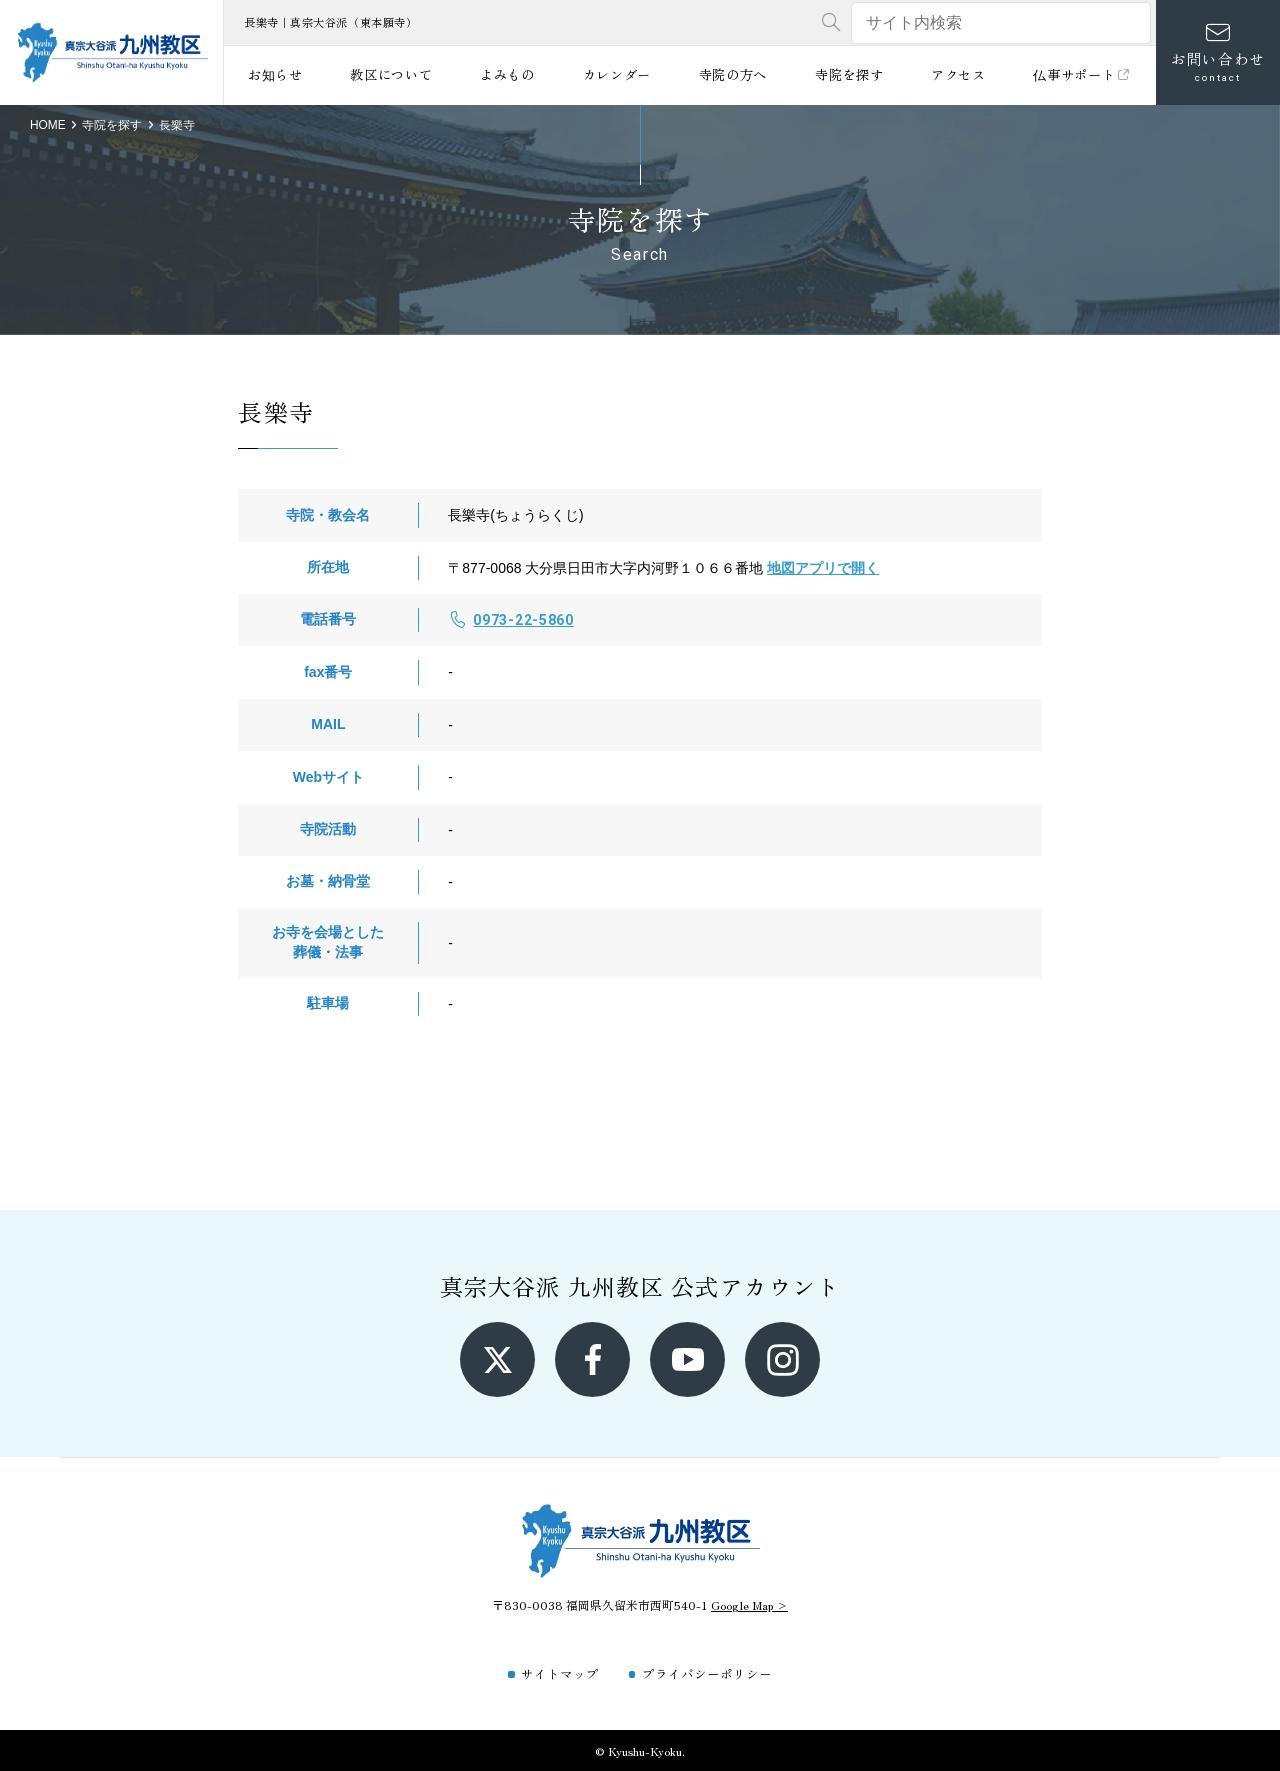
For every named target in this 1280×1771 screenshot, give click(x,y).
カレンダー (617, 74)
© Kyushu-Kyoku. (640, 1750)
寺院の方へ (733, 74)
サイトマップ (560, 1673)
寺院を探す (849, 74)
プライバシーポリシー (707, 1673)
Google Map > (749, 1604)
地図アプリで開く (823, 568)
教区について (391, 74)
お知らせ (275, 74)
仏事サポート (1082, 74)
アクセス (958, 74)
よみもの (507, 74)
